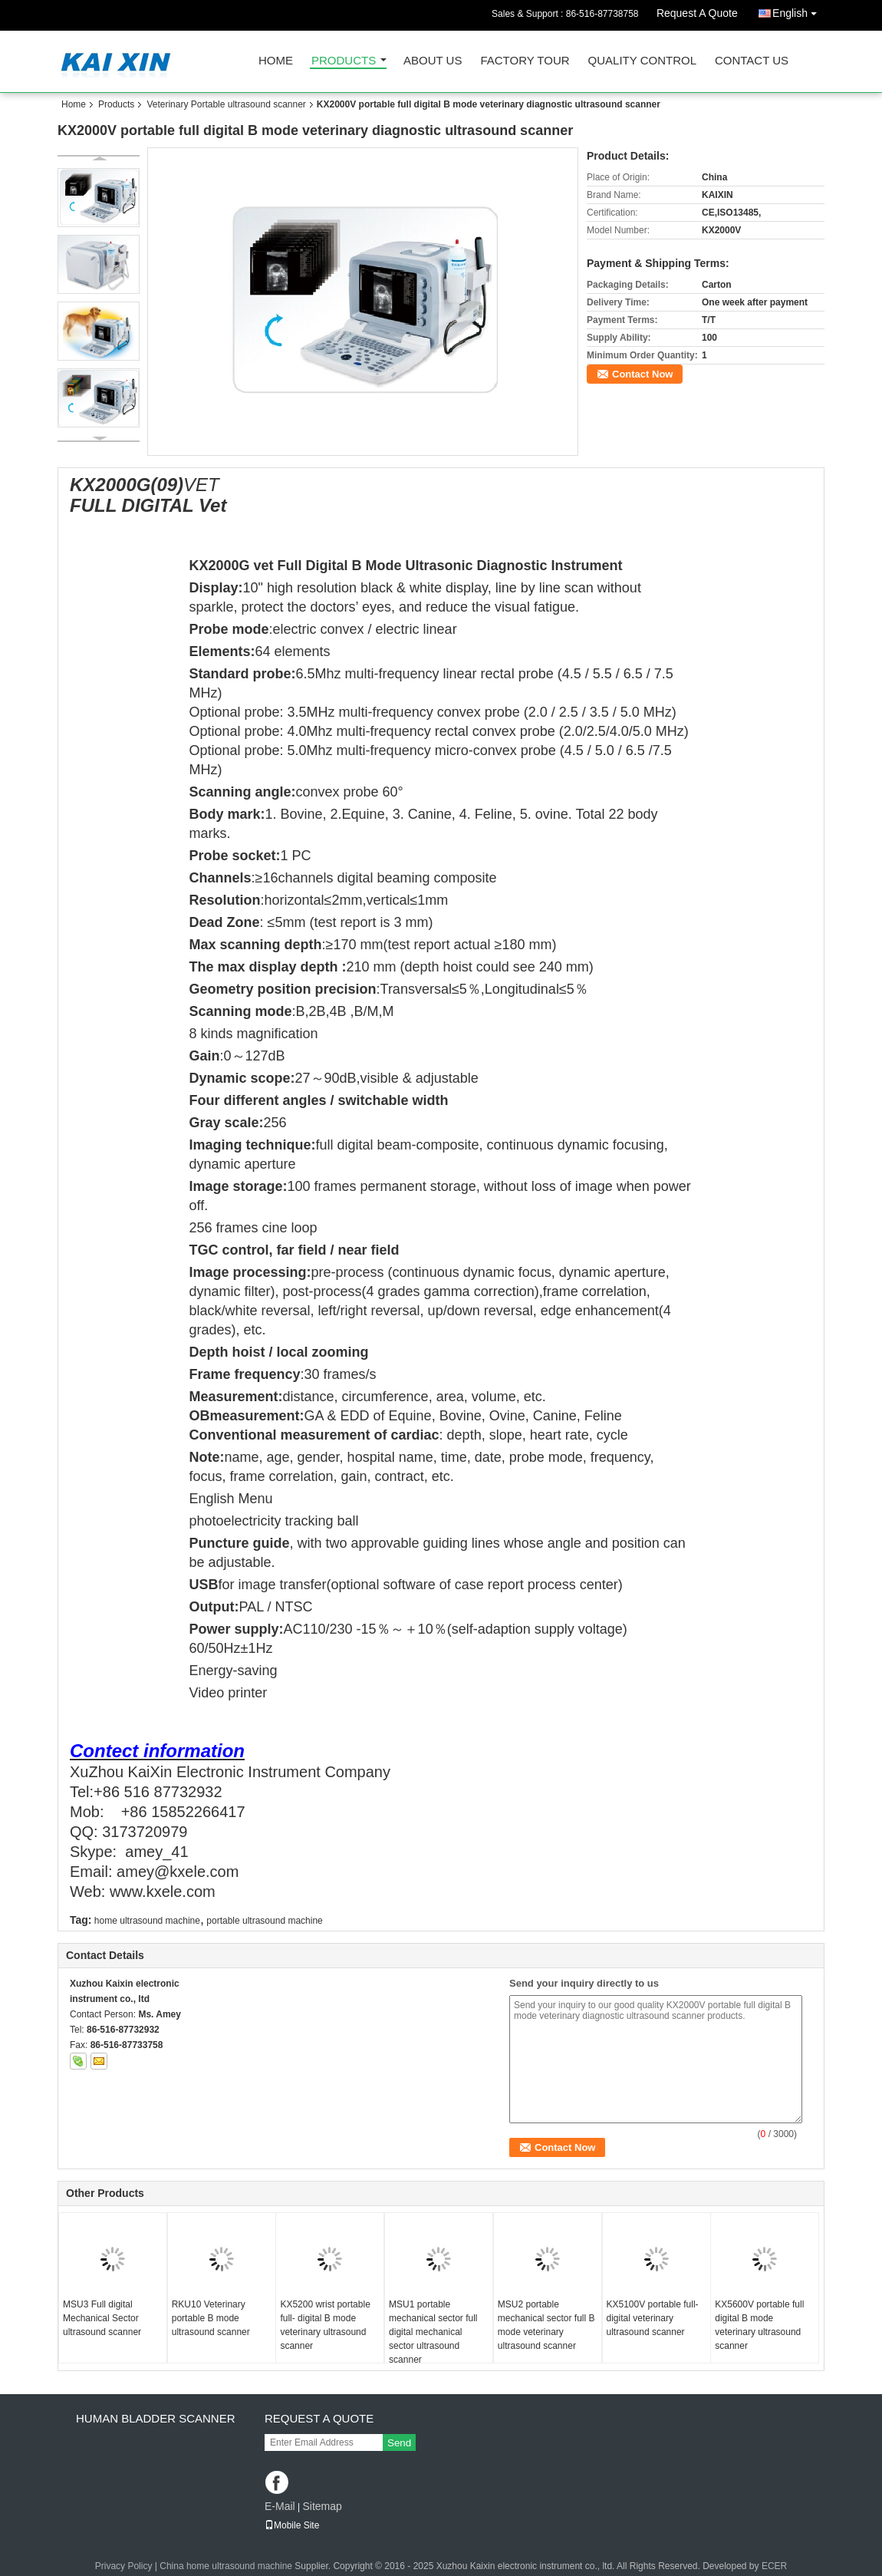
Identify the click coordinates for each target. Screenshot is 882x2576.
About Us (432, 61)
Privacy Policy (124, 2566)
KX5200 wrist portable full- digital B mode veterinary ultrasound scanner (325, 2325)
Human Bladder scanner (155, 2418)
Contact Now (642, 374)
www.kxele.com (163, 1891)
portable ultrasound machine (264, 1920)
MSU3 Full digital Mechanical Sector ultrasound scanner (102, 2318)
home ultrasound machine (147, 1920)
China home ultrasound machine (226, 2566)
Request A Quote (697, 13)
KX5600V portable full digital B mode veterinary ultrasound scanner (759, 2325)
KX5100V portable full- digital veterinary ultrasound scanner (653, 2318)
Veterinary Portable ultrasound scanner (225, 104)
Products (343, 61)
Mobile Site (292, 2525)
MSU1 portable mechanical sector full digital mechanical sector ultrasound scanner (433, 2332)
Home (275, 61)
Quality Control (642, 61)
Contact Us (751, 61)
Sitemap (321, 2506)
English (798, 10)
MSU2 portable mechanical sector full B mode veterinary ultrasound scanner (546, 2325)
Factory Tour (524, 61)
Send (399, 2443)
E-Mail (280, 2506)
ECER (774, 2566)
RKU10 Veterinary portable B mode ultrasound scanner (211, 2318)
